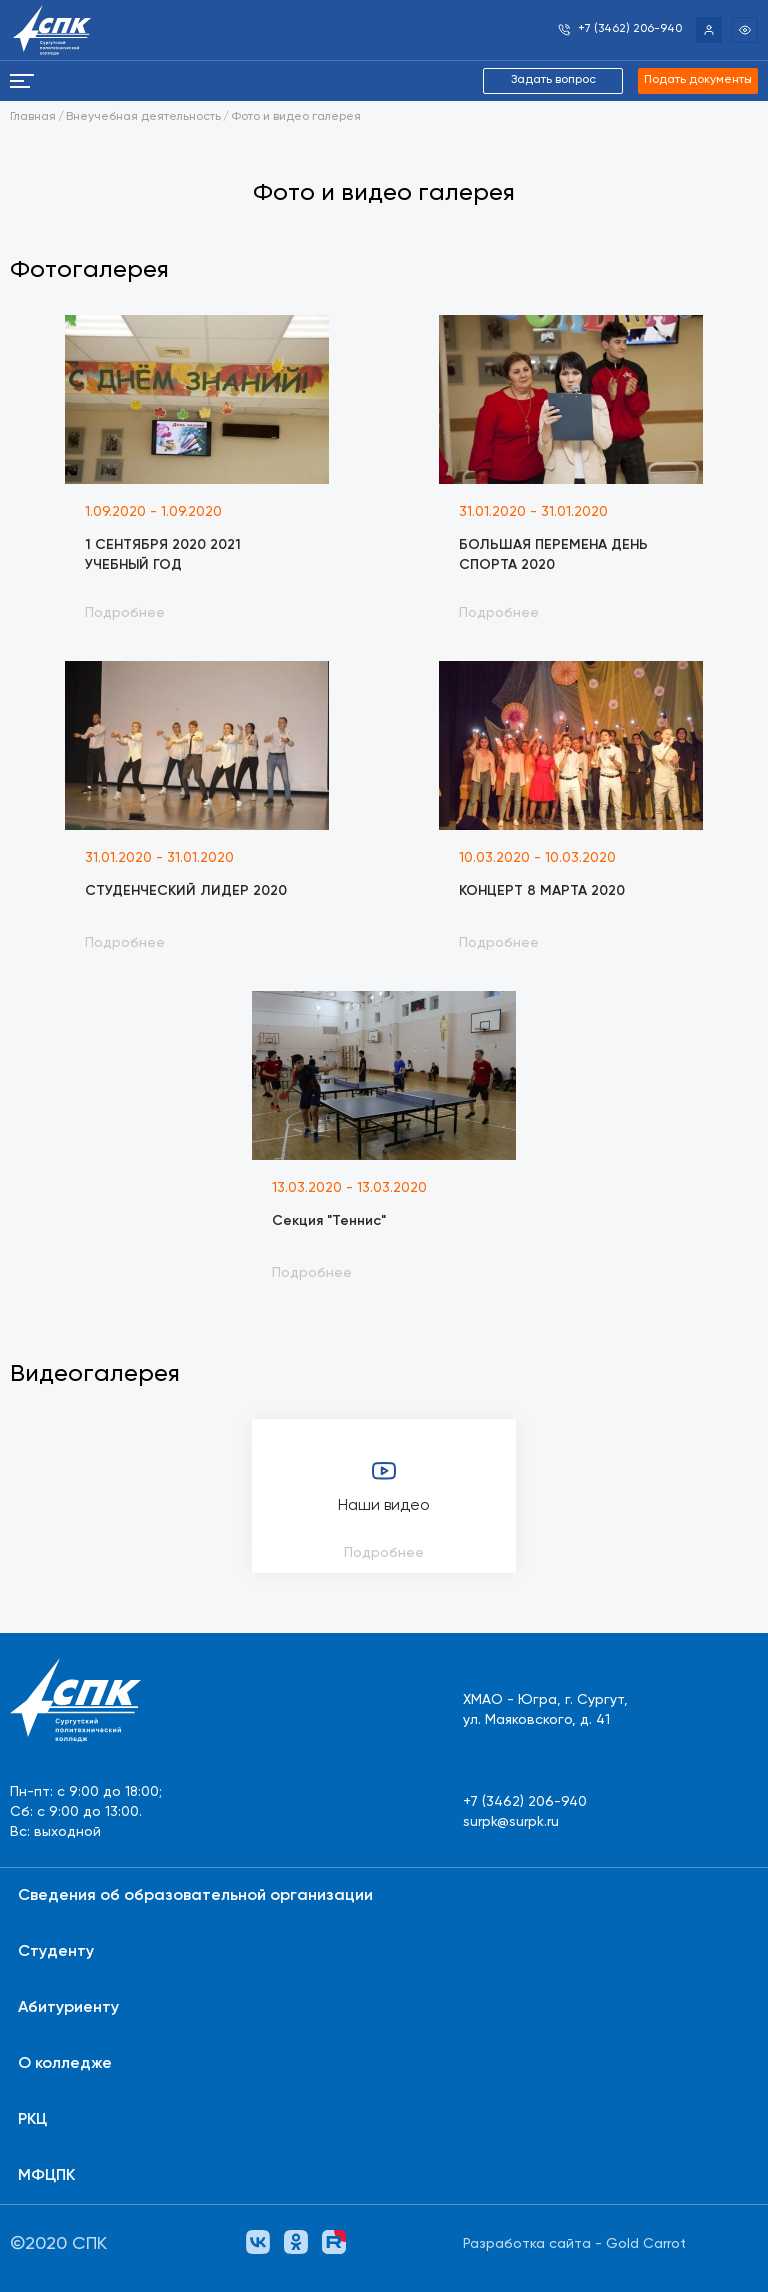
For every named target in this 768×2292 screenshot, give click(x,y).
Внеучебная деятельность (143, 117)
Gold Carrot (646, 2244)
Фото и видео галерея (296, 117)
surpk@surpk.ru (511, 1822)
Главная (33, 117)
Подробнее (384, 1553)
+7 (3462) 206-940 (525, 1802)
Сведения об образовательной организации (195, 1896)
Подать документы (698, 80)
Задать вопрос (553, 80)
